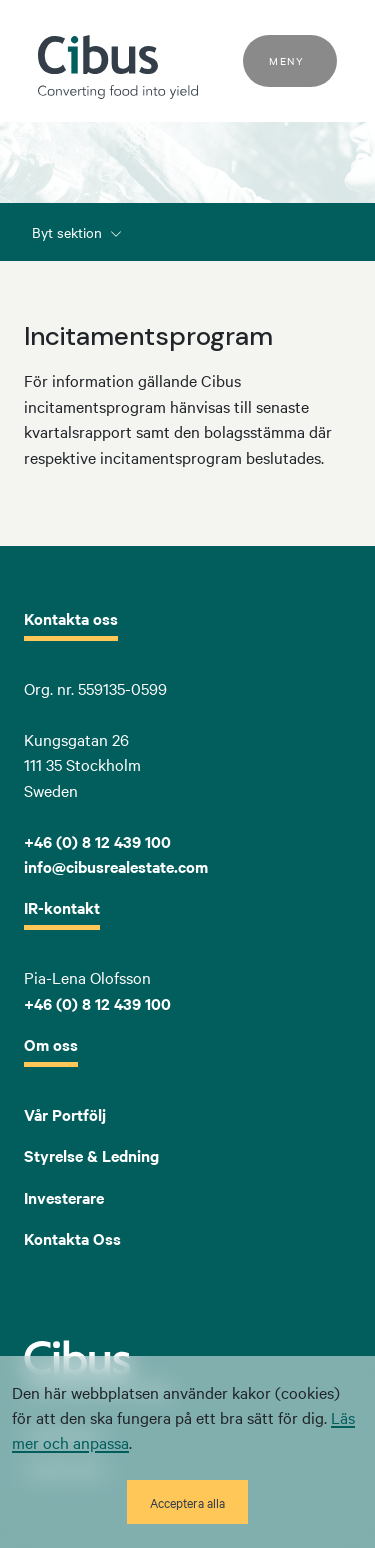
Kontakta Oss (72, 1238)
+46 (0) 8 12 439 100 (97, 1003)
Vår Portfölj (65, 1114)
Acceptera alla (187, 1502)
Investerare (64, 1197)
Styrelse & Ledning (91, 1155)
